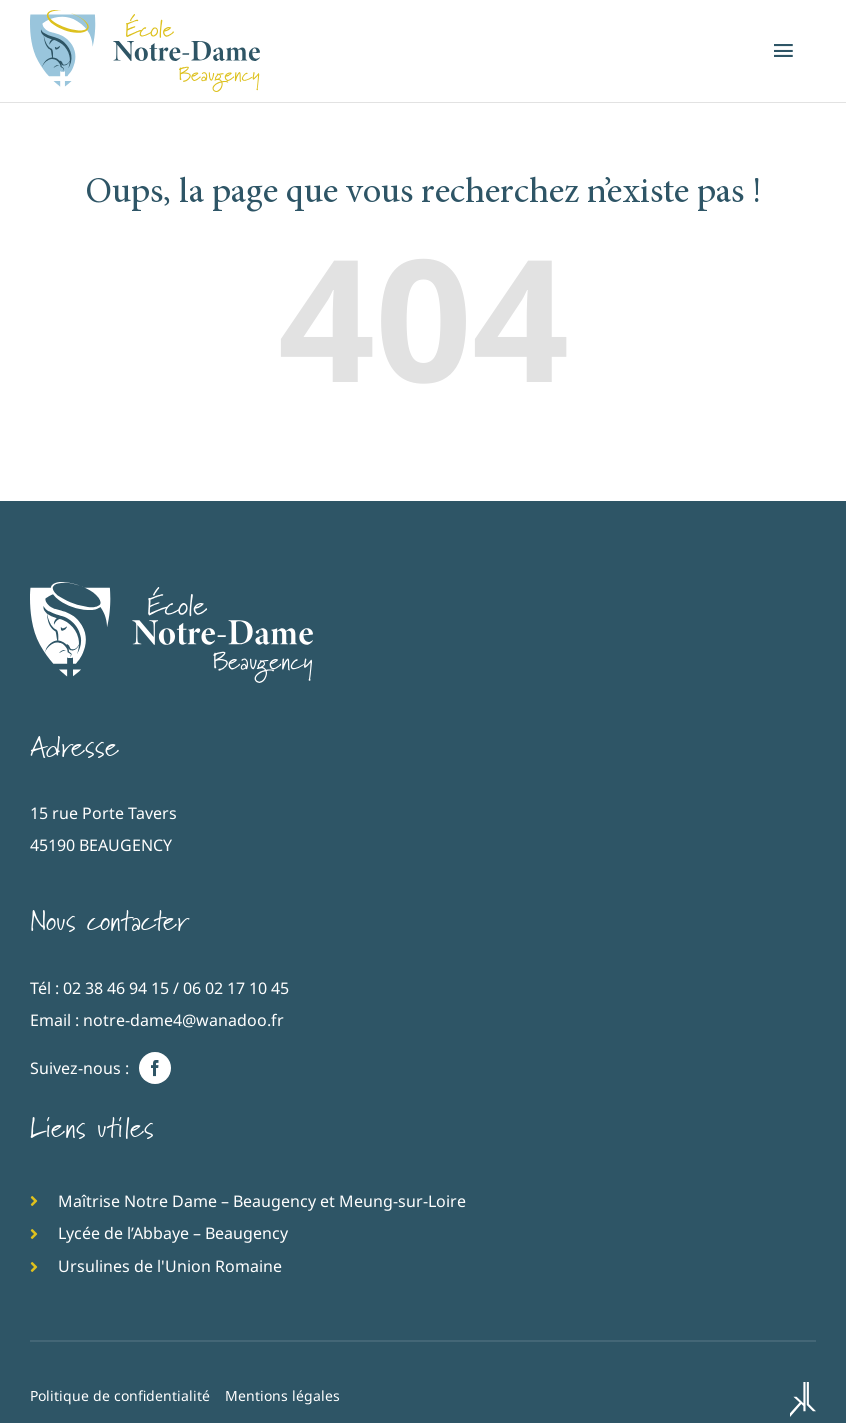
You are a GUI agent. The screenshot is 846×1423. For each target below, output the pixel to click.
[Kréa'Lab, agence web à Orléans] (803, 1402)
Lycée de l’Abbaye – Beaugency (173, 1233)
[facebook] (155, 1068)
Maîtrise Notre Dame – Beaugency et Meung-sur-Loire (262, 1201)
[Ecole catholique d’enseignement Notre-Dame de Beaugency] (171, 591)
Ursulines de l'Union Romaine (170, 1266)
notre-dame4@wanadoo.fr (183, 1020)
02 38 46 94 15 (116, 988)
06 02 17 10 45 (236, 988)
